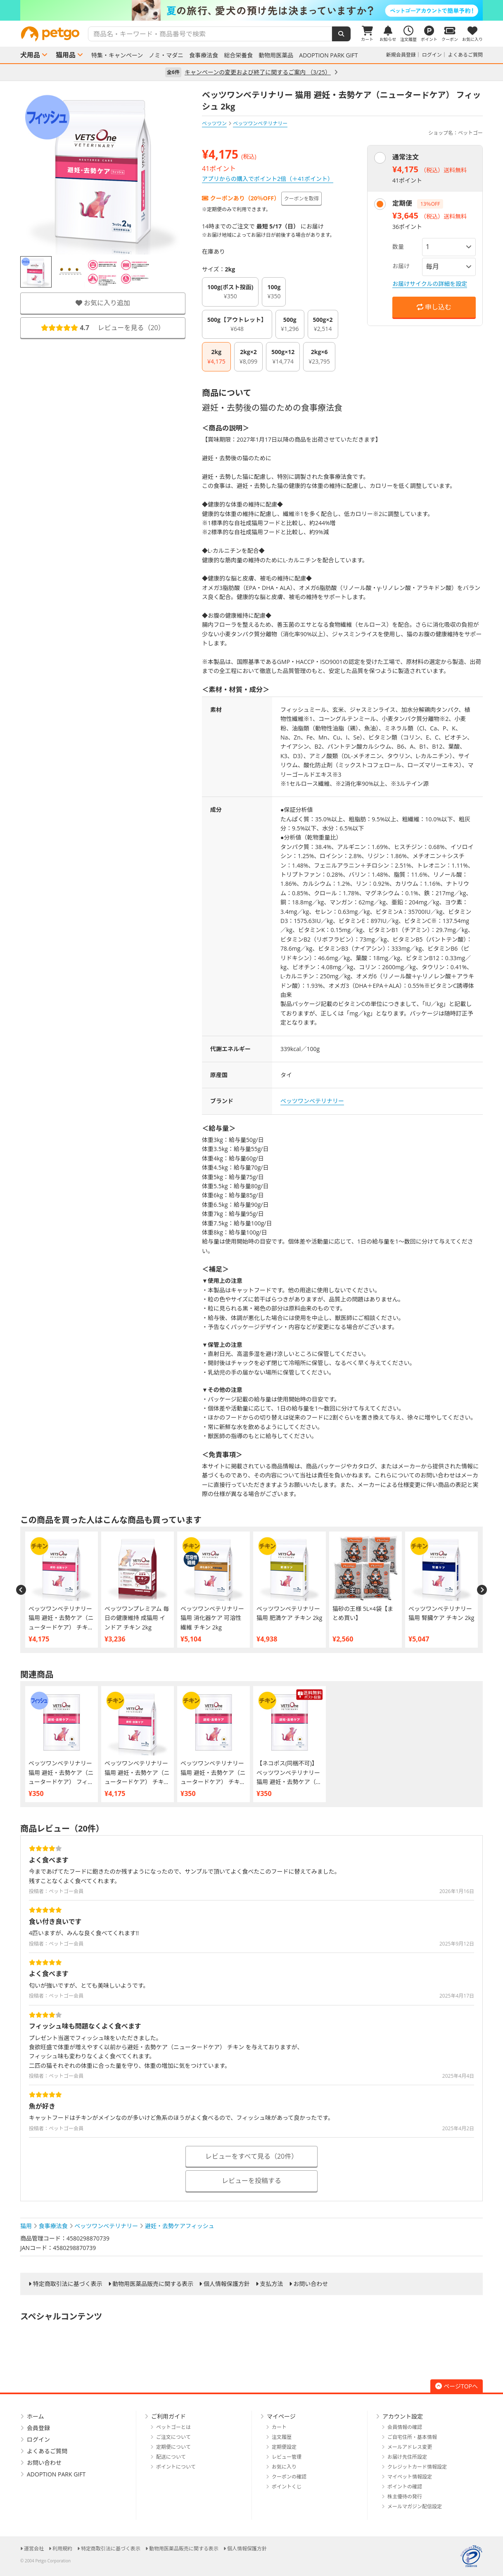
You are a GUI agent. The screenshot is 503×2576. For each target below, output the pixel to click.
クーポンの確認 (289, 2476)
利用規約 (62, 2548)
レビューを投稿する (251, 2180)
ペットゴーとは (173, 2427)
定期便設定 (284, 2446)
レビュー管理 (286, 2456)
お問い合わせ (310, 2284)
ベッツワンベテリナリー (312, 1101)
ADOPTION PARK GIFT (328, 55)
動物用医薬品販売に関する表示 (152, 2284)
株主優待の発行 (404, 2496)
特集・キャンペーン (117, 55)
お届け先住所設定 (407, 2456)
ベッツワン (214, 123)
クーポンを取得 (301, 198)
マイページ (281, 2416)
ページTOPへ (456, 2386)
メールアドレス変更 (409, 2446)
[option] (251, 10)
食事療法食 (203, 55)
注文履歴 (282, 2436)
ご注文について (173, 2436)
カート (279, 2427)
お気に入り (284, 2466)
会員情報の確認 (404, 2427)
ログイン (432, 54)
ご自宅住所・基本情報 (412, 2436)
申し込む (434, 307)
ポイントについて (176, 2466)
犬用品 (30, 54)
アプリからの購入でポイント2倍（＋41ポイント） (267, 179)
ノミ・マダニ (166, 55)
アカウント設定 (402, 2416)
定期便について (173, 2446)
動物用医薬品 (276, 55)
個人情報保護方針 (227, 2284)
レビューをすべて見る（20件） (251, 2156)
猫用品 (66, 54)
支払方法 (271, 2284)
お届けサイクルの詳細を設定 (429, 284)
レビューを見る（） (103, 327)
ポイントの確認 (404, 2486)
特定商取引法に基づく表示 (67, 2284)
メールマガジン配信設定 (414, 2506)
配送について (171, 2456)
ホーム (35, 2416)
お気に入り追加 (103, 302)
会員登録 (38, 2428)
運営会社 (34, 2548)
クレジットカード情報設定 (417, 2466)
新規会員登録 (401, 54)
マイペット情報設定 (409, 2476)
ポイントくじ (286, 2486)
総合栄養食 (238, 55)
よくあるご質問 (465, 54)
